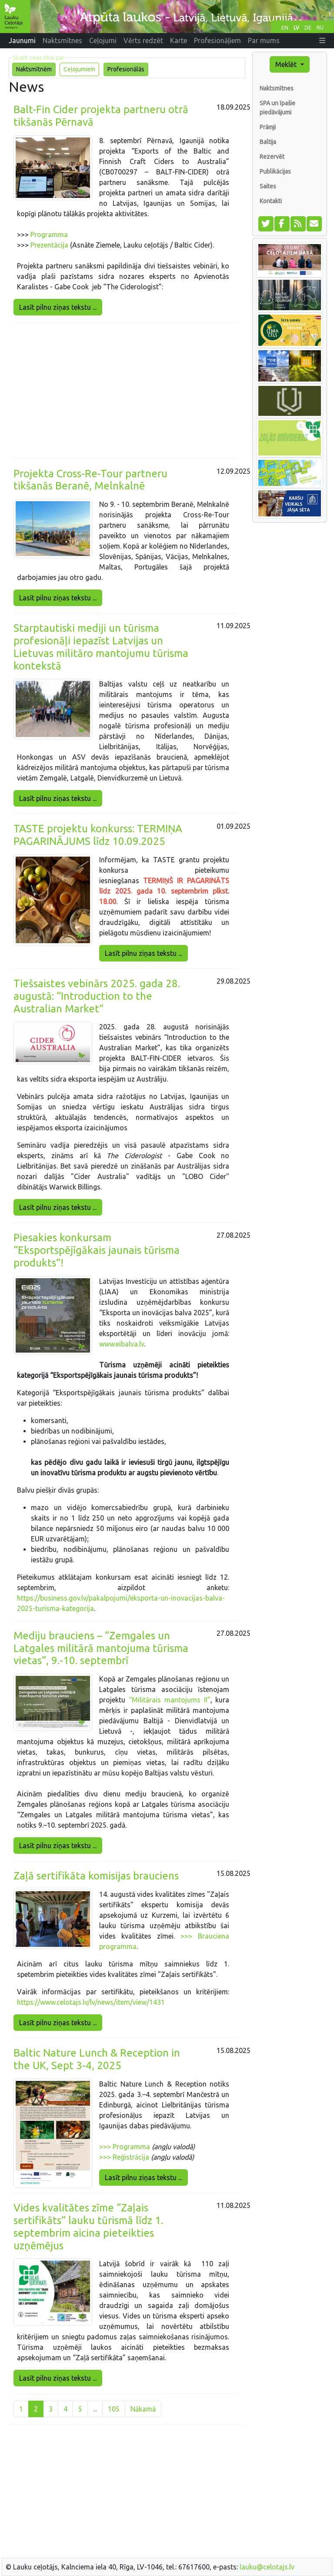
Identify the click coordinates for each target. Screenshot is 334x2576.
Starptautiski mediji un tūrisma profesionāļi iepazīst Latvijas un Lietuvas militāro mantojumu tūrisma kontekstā (100, 646)
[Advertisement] (125, 391)
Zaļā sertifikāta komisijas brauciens (96, 1876)
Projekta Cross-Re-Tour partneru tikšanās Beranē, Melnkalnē (90, 480)
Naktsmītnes (277, 88)
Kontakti (271, 201)
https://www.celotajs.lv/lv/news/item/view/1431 (91, 2002)
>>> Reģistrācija (124, 2157)
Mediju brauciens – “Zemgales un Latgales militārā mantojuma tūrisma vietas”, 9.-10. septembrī (100, 1648)
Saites (268, 186)
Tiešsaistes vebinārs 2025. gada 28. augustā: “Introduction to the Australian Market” (96, 996)
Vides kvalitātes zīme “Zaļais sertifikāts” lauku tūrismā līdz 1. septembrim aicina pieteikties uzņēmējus (88, 2226)
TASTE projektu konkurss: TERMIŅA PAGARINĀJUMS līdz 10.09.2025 (97, 835)
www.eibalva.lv (121, 1344)
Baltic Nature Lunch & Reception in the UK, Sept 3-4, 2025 (96, 2059)
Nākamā (143, 2409)
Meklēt (286, 64)
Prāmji (268, 127)
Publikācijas (275, 171)
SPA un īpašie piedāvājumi (277, 108)
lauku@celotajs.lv (267, 2567)
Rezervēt (272, 156)
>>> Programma (124, 2147)
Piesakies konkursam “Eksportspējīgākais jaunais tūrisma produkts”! (96, 1250)
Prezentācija (49, 245)
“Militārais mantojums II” (169, 1700)
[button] (322, 40)
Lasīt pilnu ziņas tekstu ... (58, 307)
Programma (49, 234)
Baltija (268, 141)
